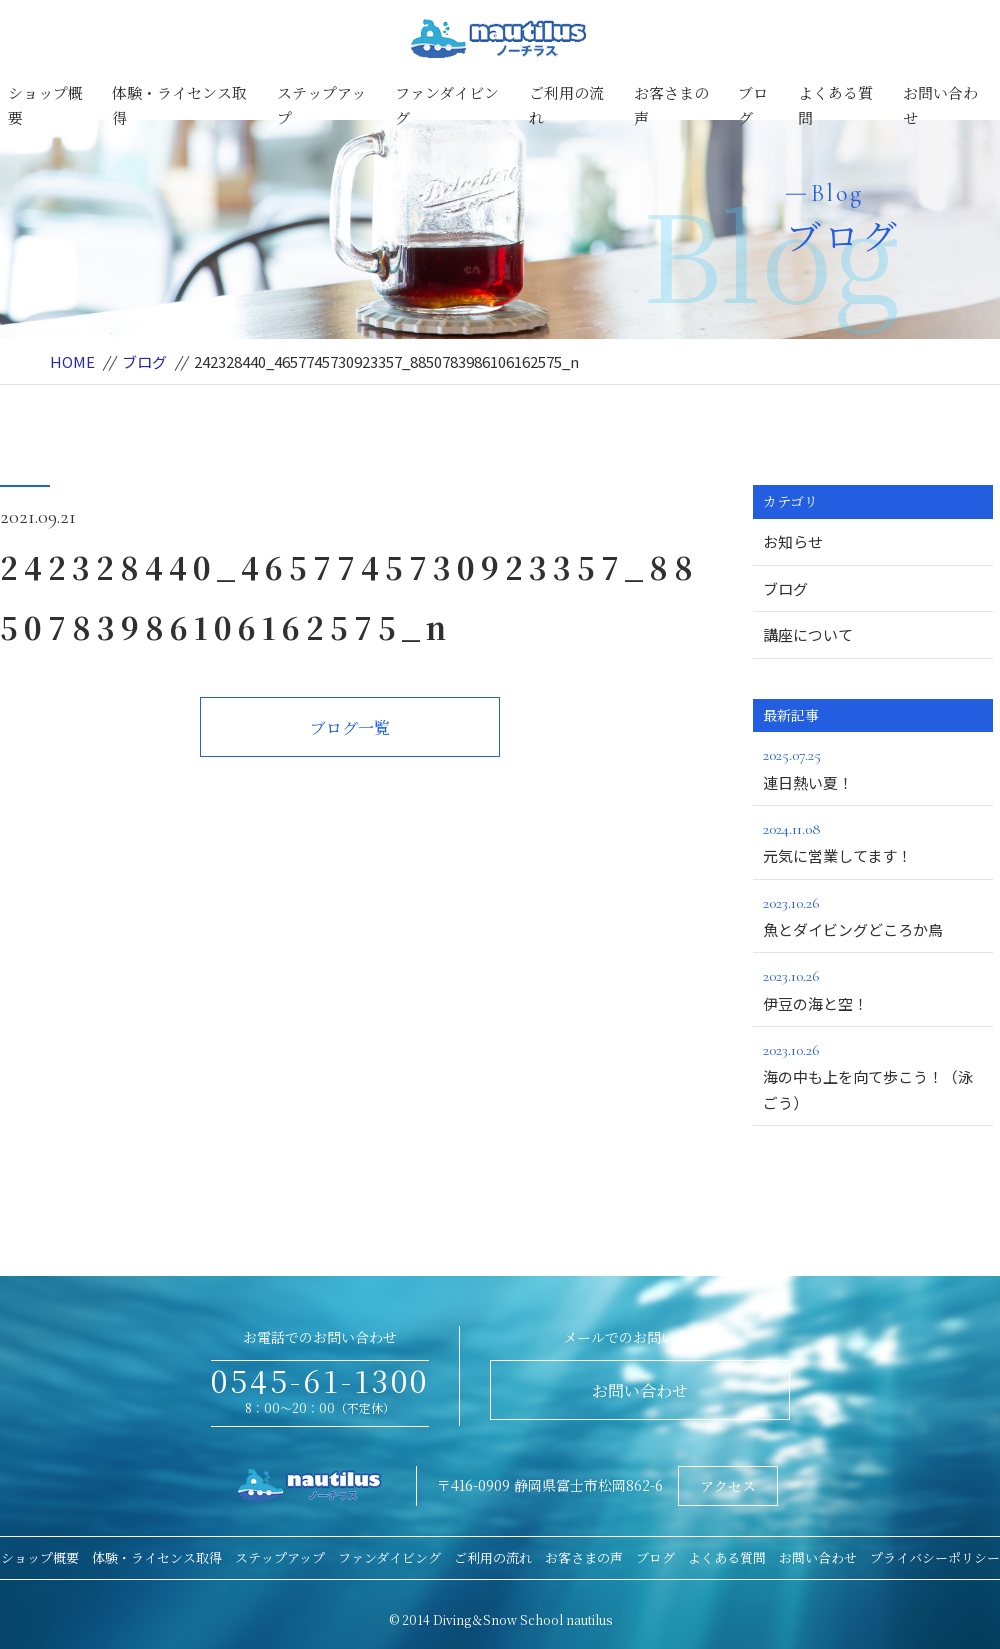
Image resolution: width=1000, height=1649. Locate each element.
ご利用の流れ (566, 105)
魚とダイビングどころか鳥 (873, 915)
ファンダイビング (447, 105)
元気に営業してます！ (873, 841)
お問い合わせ (940, 105)
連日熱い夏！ (873, 767)
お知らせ (793, 541)
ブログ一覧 (350, 727)
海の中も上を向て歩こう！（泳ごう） (873, 1075)
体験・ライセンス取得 (179, 105)
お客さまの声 (671, 105)
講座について (808, 634)
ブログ (753, 105)
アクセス (728, 1486)
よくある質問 (835, 105)
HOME (72, 361)
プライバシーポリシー (935, 1557)
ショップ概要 (45, 105)
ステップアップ (321, 105)
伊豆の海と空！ (873, 988)
